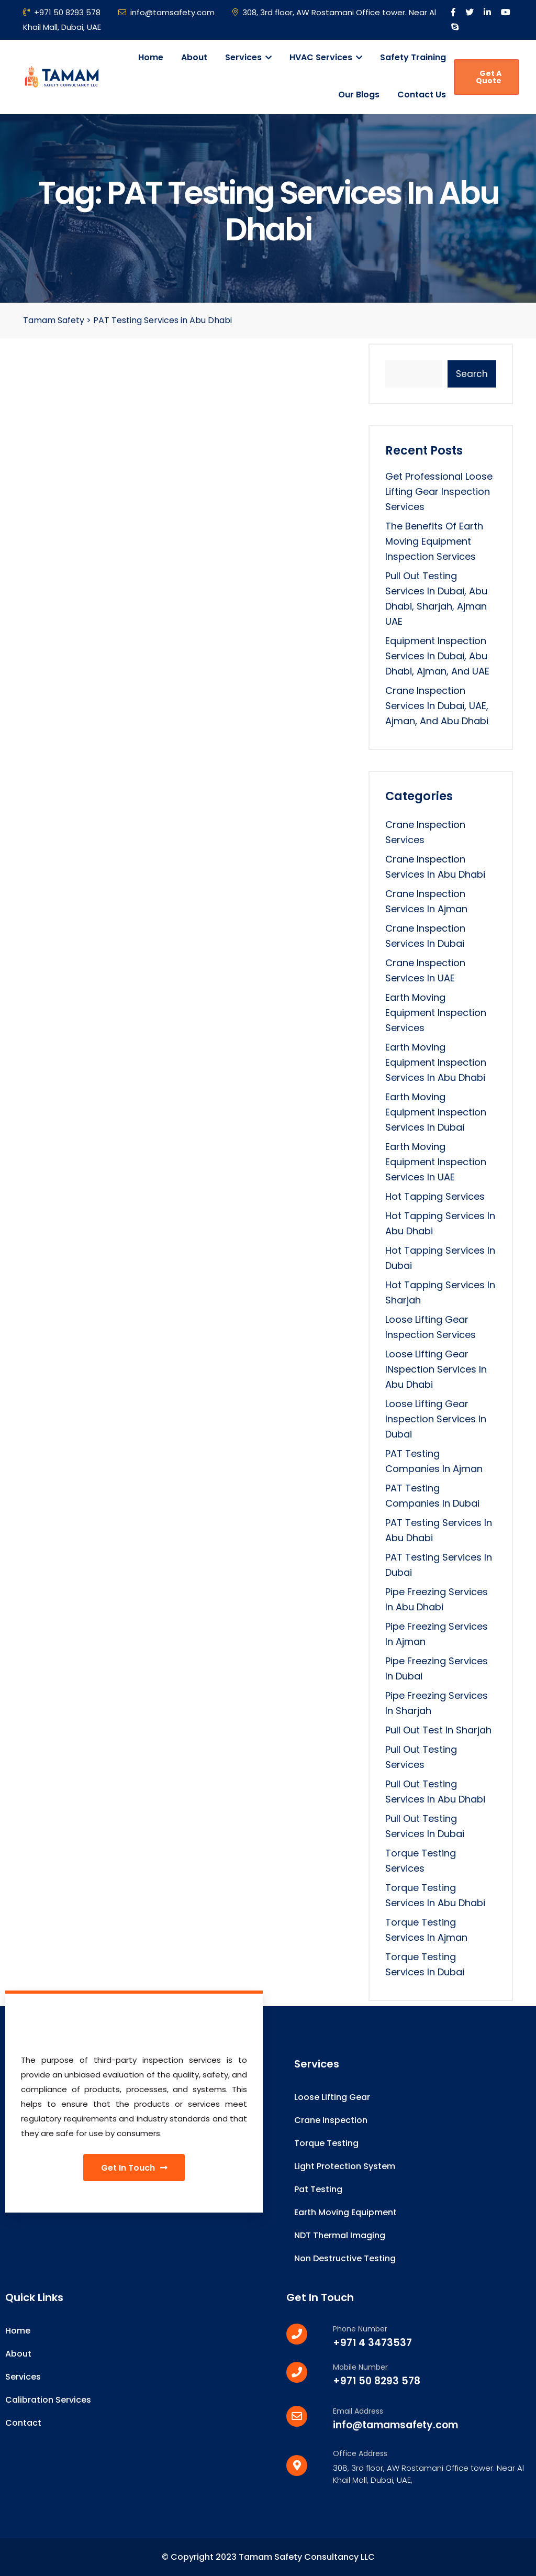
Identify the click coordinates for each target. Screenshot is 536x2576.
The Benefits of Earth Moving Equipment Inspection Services (434, 541)
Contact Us (421, 95)
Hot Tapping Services (435, 1196)
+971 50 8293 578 (61, 12)
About (194, 57)
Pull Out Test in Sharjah (438, 1730)
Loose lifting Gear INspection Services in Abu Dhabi (436, 1369)
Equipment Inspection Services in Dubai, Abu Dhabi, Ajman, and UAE (437, 656)
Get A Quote (488, 77)
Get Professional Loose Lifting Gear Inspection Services (439, 491)
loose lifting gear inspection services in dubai (435, 1419)
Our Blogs (358, 95)
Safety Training (413, 57)
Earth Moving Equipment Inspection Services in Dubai (435, 1112)
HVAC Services (325, 57)
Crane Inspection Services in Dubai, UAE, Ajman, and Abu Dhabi (436, 705)
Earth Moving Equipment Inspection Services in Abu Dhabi (435, 1062)
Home (150, 57)
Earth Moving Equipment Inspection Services (435, 1012)
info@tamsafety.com (166, 12)
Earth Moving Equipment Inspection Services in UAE (435, 1162)
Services (248, 57)
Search (472, 374)
